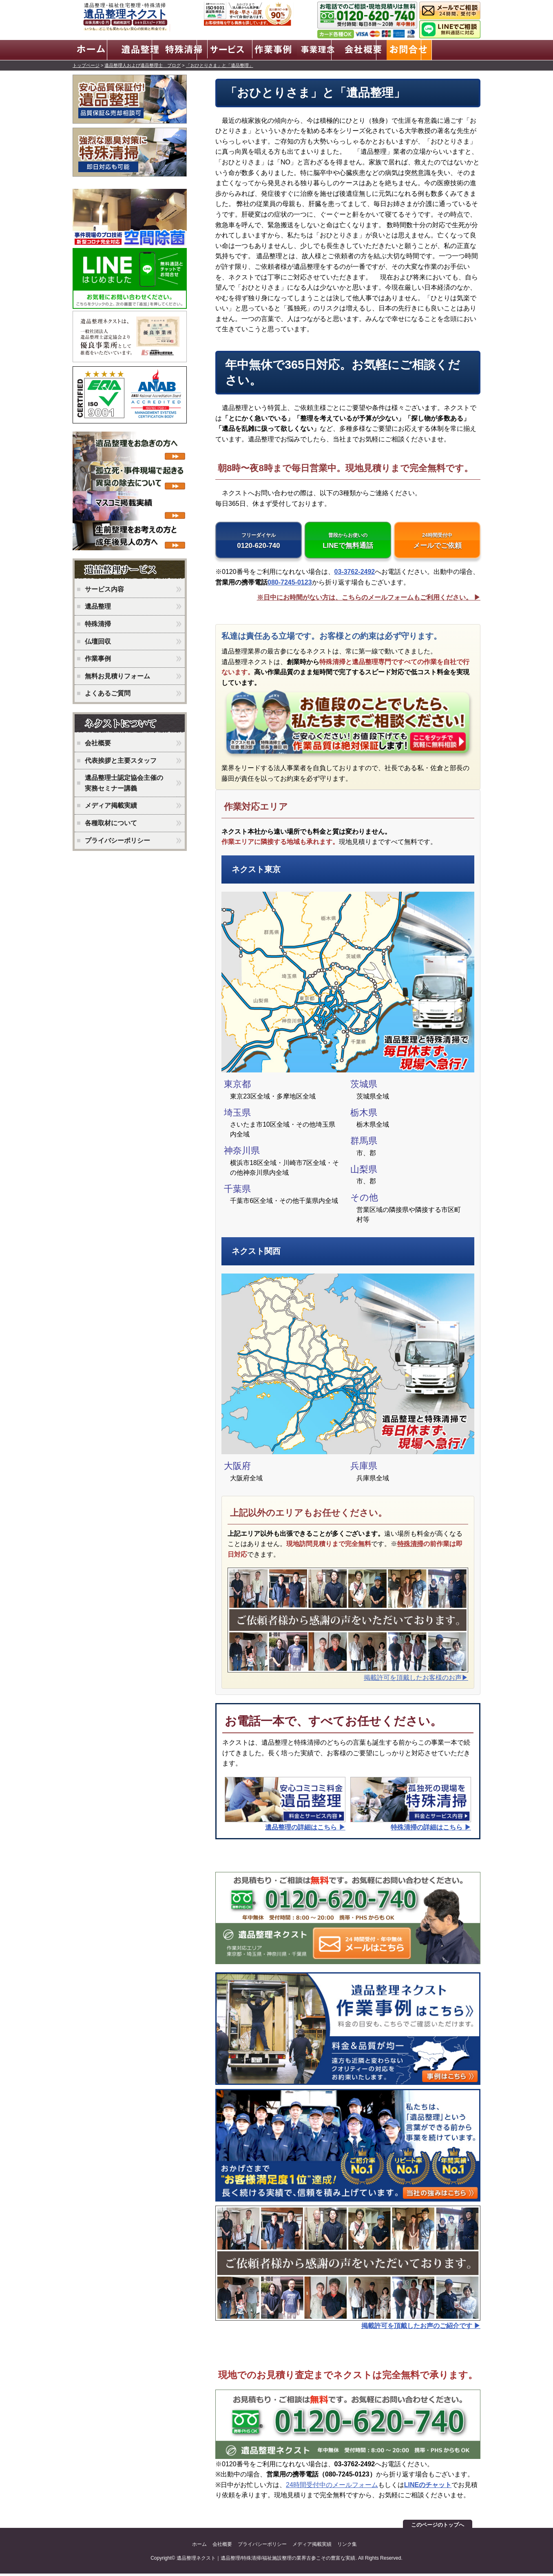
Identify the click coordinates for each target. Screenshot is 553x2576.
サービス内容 (104, 587)
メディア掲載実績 (111, 804)
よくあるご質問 (108, 692)
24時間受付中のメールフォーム (332, 2487)
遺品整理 (98, 605)
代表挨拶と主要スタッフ (121, 758)
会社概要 (98, 741)
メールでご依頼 (437, 542)
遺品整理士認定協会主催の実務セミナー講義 (124, 781)
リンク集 (347, 2546)
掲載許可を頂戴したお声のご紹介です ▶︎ (420, 2328)
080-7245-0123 (290, 584)
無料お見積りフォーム (117, 674)
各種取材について (111, 821)
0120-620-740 (258, 542)
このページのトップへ (437, 2527)
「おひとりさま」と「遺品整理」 (219, 63)
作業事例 (98, 656)
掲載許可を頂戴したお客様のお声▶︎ (416, 1680)
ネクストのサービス (132, 569)
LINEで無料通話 (348, 542)
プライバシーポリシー (117, 838)
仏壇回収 (98, 639)
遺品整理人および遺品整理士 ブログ (142, 63)
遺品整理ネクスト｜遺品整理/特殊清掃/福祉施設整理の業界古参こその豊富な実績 (266, 2560)
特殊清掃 (410, 1546)
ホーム (199, 2546)
